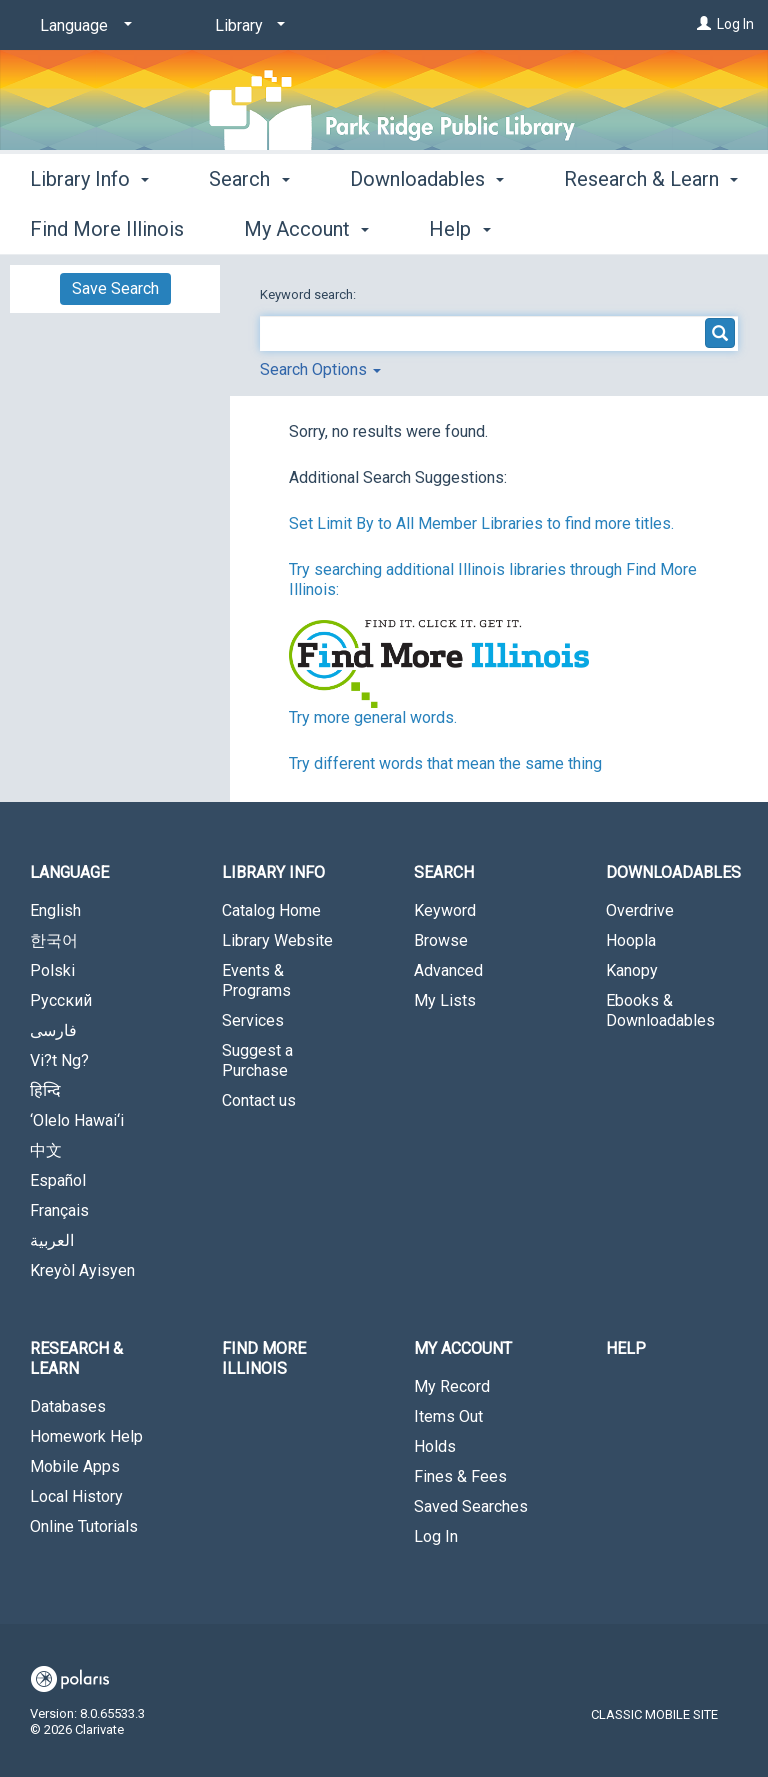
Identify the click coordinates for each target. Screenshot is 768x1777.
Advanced (448, 970)
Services (253, 1020)
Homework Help (86, 1436)
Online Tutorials (84, 1526)
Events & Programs (256, 980)
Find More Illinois (264, 1358)
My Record (452, 1386)
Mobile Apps (75, 1466)
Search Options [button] (320, 369)
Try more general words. (373, 717)
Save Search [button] (115, 288)
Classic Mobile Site (654, 1714)
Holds (435, 1446)
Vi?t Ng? (59, 1060)
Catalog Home (271, 910)
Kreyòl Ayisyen (82, 1270)
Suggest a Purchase (257, 1060)
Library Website (277, 940)
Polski (52, 970)
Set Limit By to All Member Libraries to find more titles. (481, 523)
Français (59, 1210)
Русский (61, 1000)
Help (626, 1348)
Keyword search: (309, 294)
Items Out (448, 1416)
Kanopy (632, 970)
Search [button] (249, 226)
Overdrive (640, 910)
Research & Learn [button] (76, 1358)
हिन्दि (45, 1090)
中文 (46, 1150)
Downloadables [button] (427, 226)
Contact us (259, 1100)
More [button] (603, 229)
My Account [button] (463, 1348)
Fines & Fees (460, 1476)
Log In (735, 24)
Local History (76, 1496)
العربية (52, 1240)
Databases (68, 1406)
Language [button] (69, 872)
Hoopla (631, 940)
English (55, 910)
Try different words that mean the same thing (445, 763)
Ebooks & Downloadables (660, 1010)
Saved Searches (471, 1506)
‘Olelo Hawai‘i (77, 1120)
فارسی (53, 1030)
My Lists (445, 1000)
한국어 (54, 940)
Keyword (445, 910)
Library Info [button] (89, 226)
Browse (441, 940)
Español (58, 1180)
